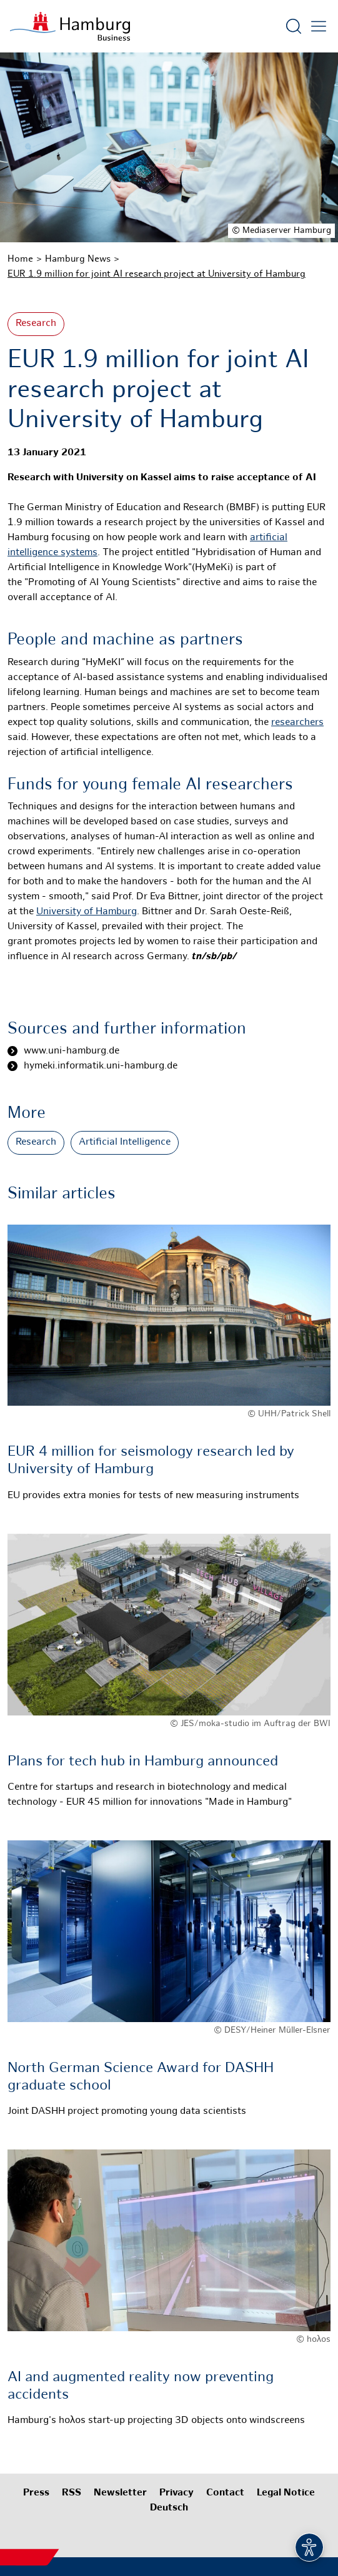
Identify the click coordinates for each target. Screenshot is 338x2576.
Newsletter (120, 2493)
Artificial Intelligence (125, 1142)
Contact (225, 2493)
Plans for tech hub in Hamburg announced (142, 1762)
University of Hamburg (86, 912)
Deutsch (169, 2508)
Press (36, 2493)
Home (20, 259)
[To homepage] (70, 26)
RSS (71, 2493)
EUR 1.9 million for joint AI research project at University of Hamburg (156, 274)
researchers (297, 723)
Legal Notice (286, 2493)
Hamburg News (78, 259)
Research (36, 323)
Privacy (176, 2493)
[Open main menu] (318, 26)
